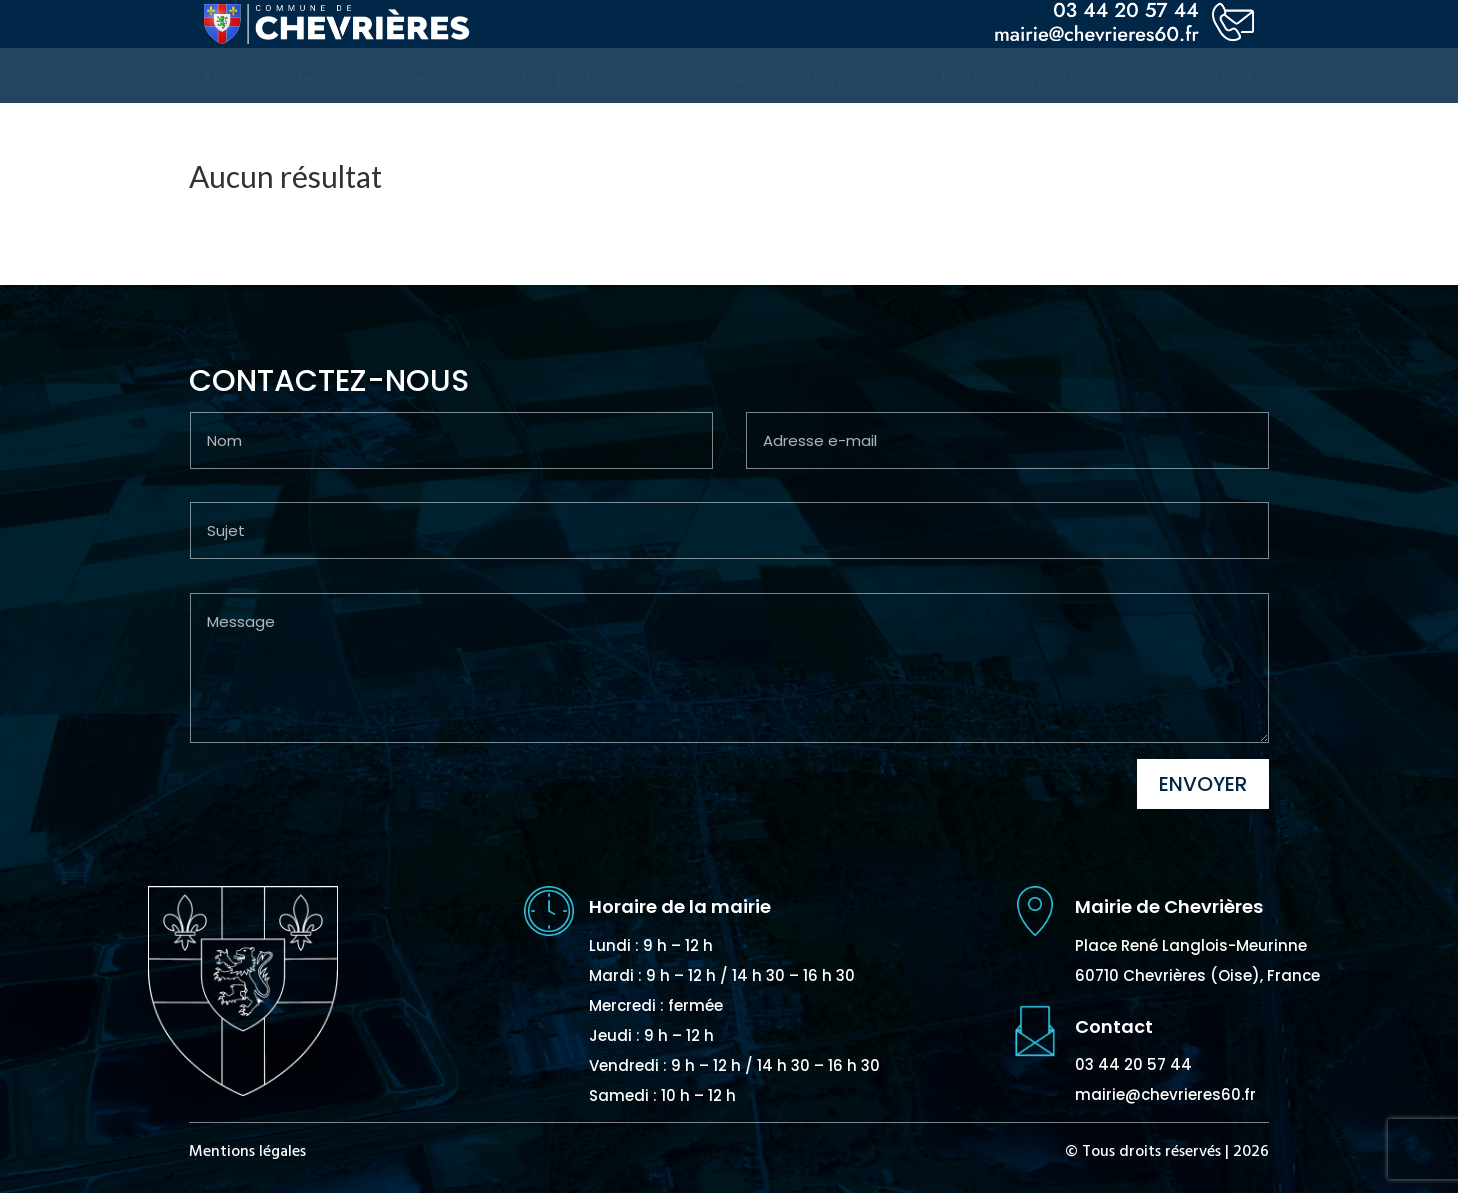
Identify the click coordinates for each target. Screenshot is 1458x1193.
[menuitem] (259, 78)
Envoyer (1203, 784)
